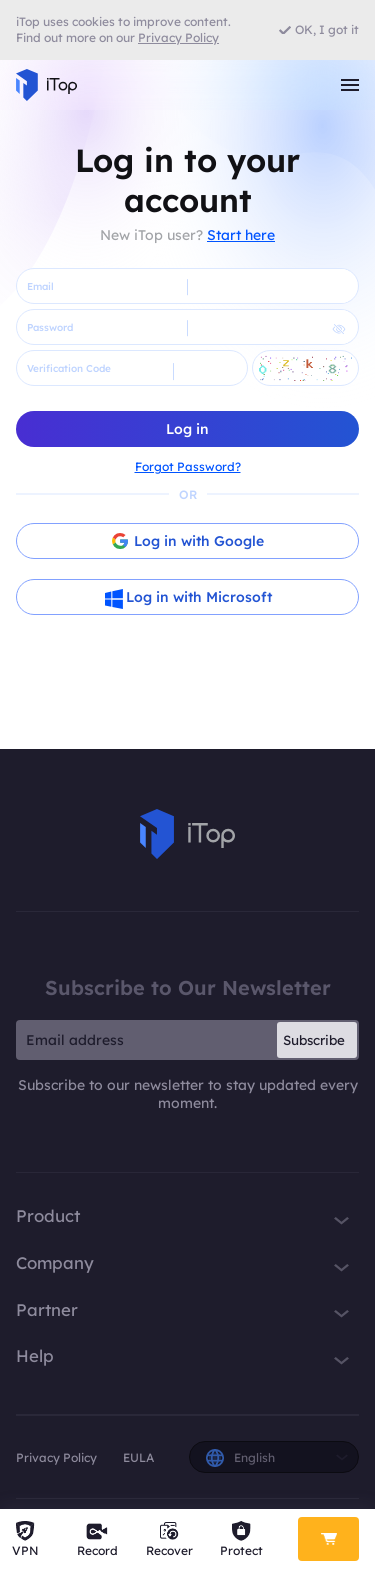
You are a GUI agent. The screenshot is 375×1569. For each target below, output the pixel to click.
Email (40, 286)
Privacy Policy (56, 1457)
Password (50, 327)
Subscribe (314, 1040)
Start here (241, 235)
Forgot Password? (188, 466)
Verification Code (69, 368)
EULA (138, 1457)
